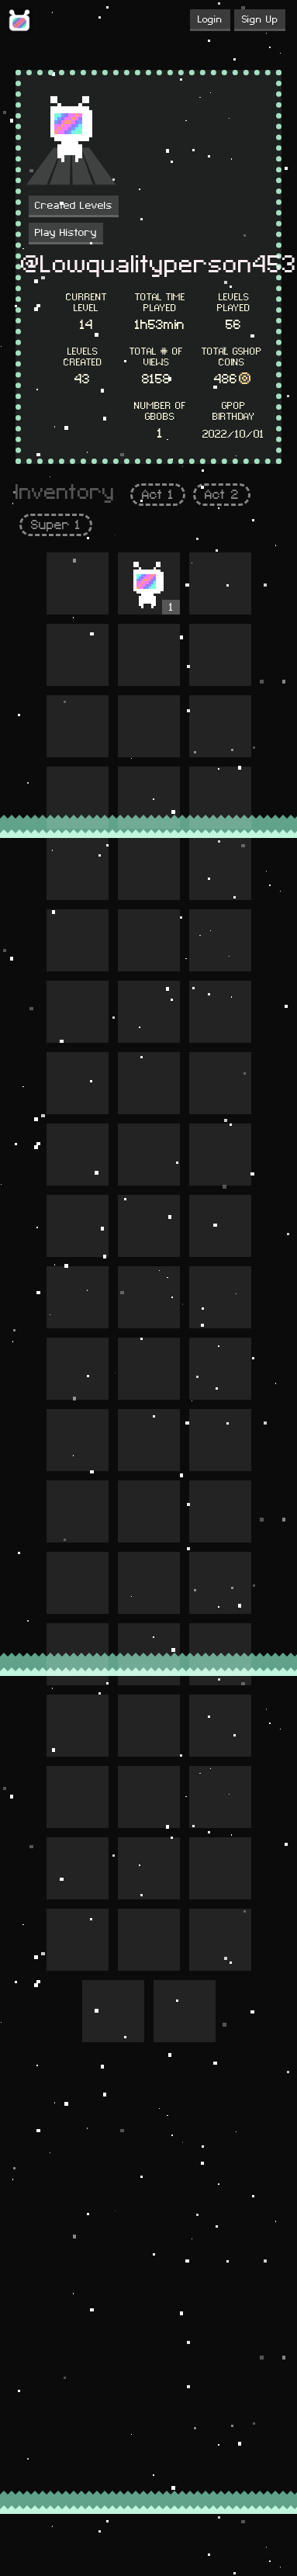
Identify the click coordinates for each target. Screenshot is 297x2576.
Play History (66, 233)
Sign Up (260, 19)
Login (210, 19)
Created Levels (73, 205)
